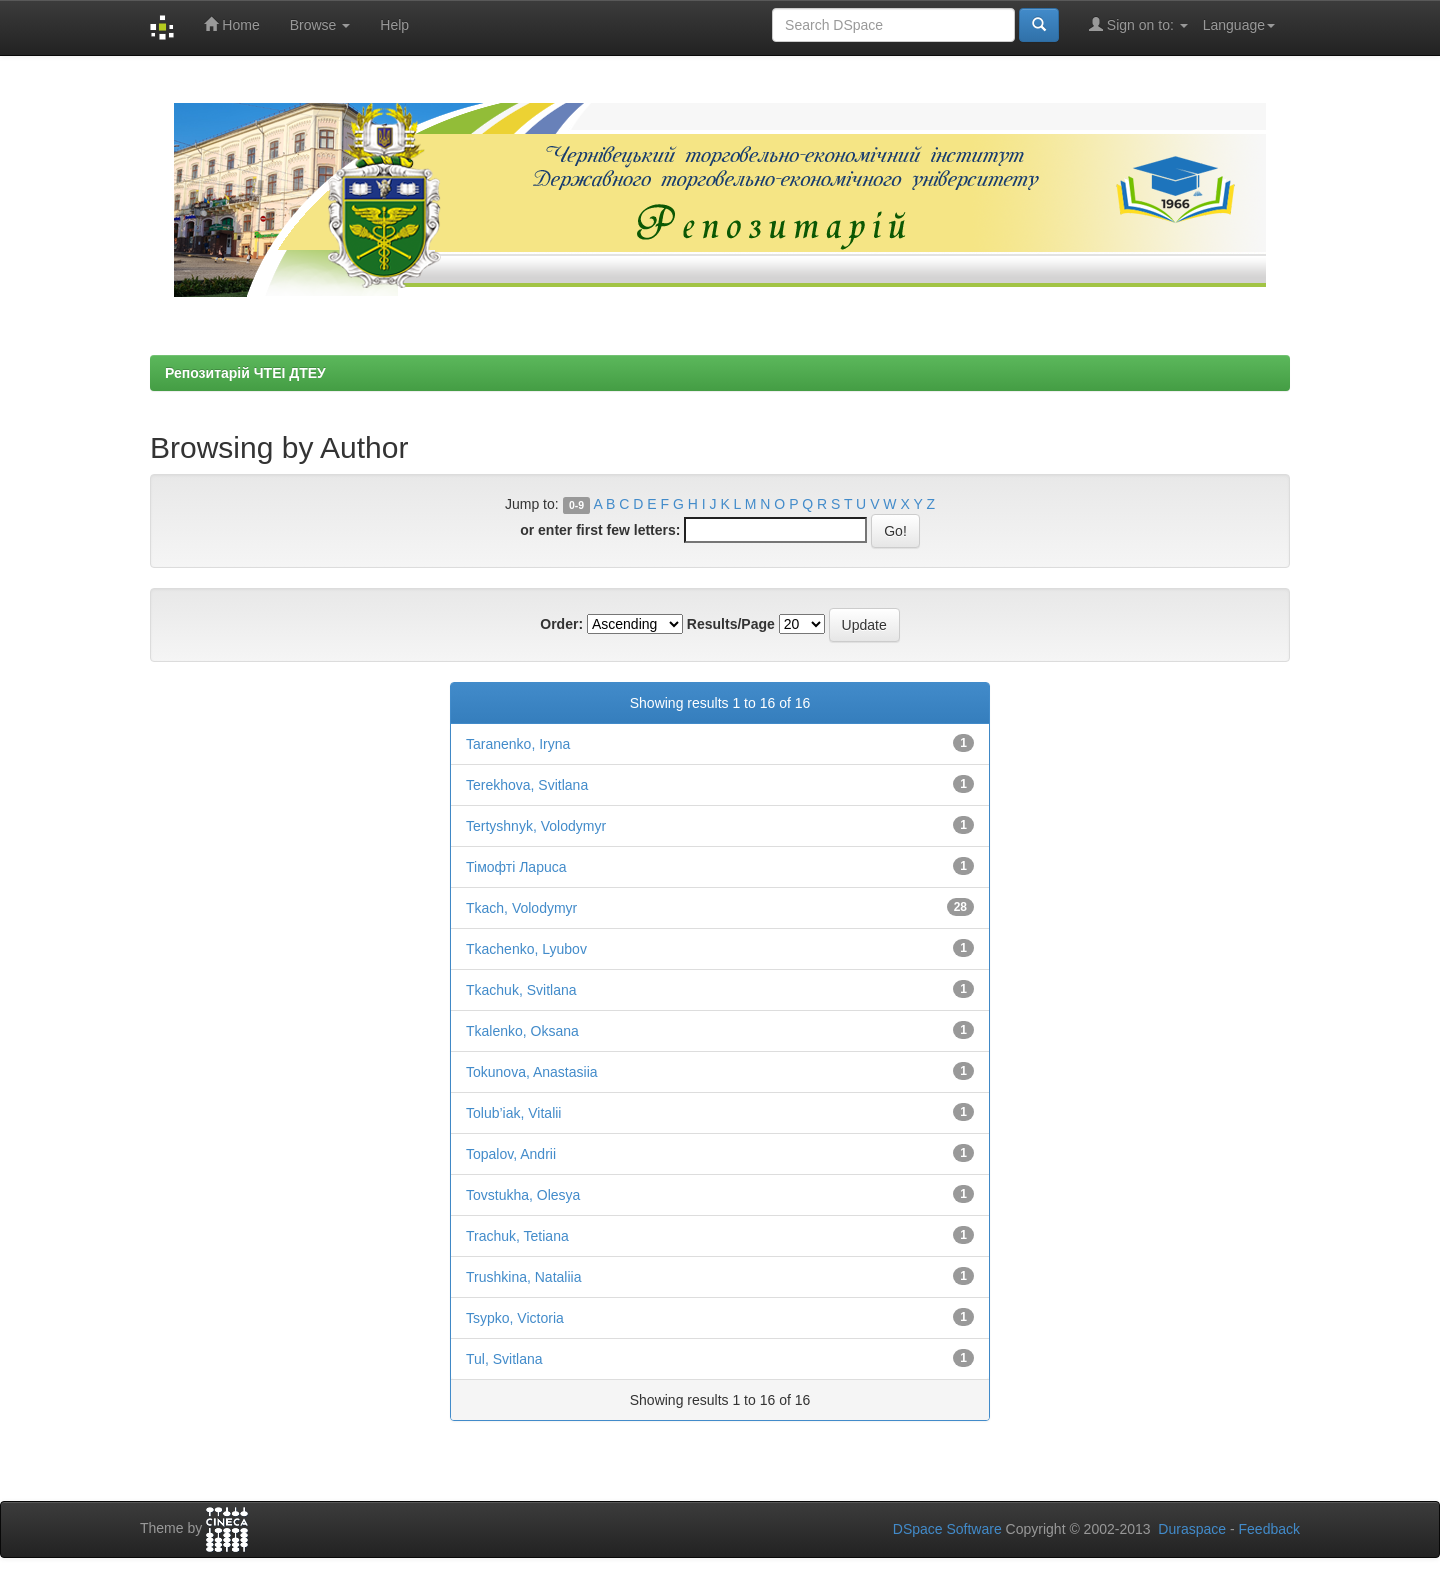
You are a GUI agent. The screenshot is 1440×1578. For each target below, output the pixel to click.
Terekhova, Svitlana (527, 785)
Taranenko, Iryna (518, 744)
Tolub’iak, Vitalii (513, 1113)
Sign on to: (1138, 24)
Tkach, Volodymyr (521, 908)
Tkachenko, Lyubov (526, 949)
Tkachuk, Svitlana (521, 990)
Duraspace (1192, 1529)
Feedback (1269, 1529)
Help (394, 25)
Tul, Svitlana (504, 1359)
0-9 (576, 505)
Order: (561, 624)
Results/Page (731, 624)
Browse (320, 25)
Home (231, 24)
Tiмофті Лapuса (516, 867)
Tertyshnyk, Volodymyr (536, 826)
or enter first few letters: (600, 530)
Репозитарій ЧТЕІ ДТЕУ (245, 373)
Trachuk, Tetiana (517, 1236)
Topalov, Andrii (511, 1154)
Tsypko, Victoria (515, 1318)
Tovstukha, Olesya (523, 1195)
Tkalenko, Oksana (522, 1031)
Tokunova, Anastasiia (532, 1072)
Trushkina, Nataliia (523, 1277)
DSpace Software (947, 1529)
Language (1239, 25)
